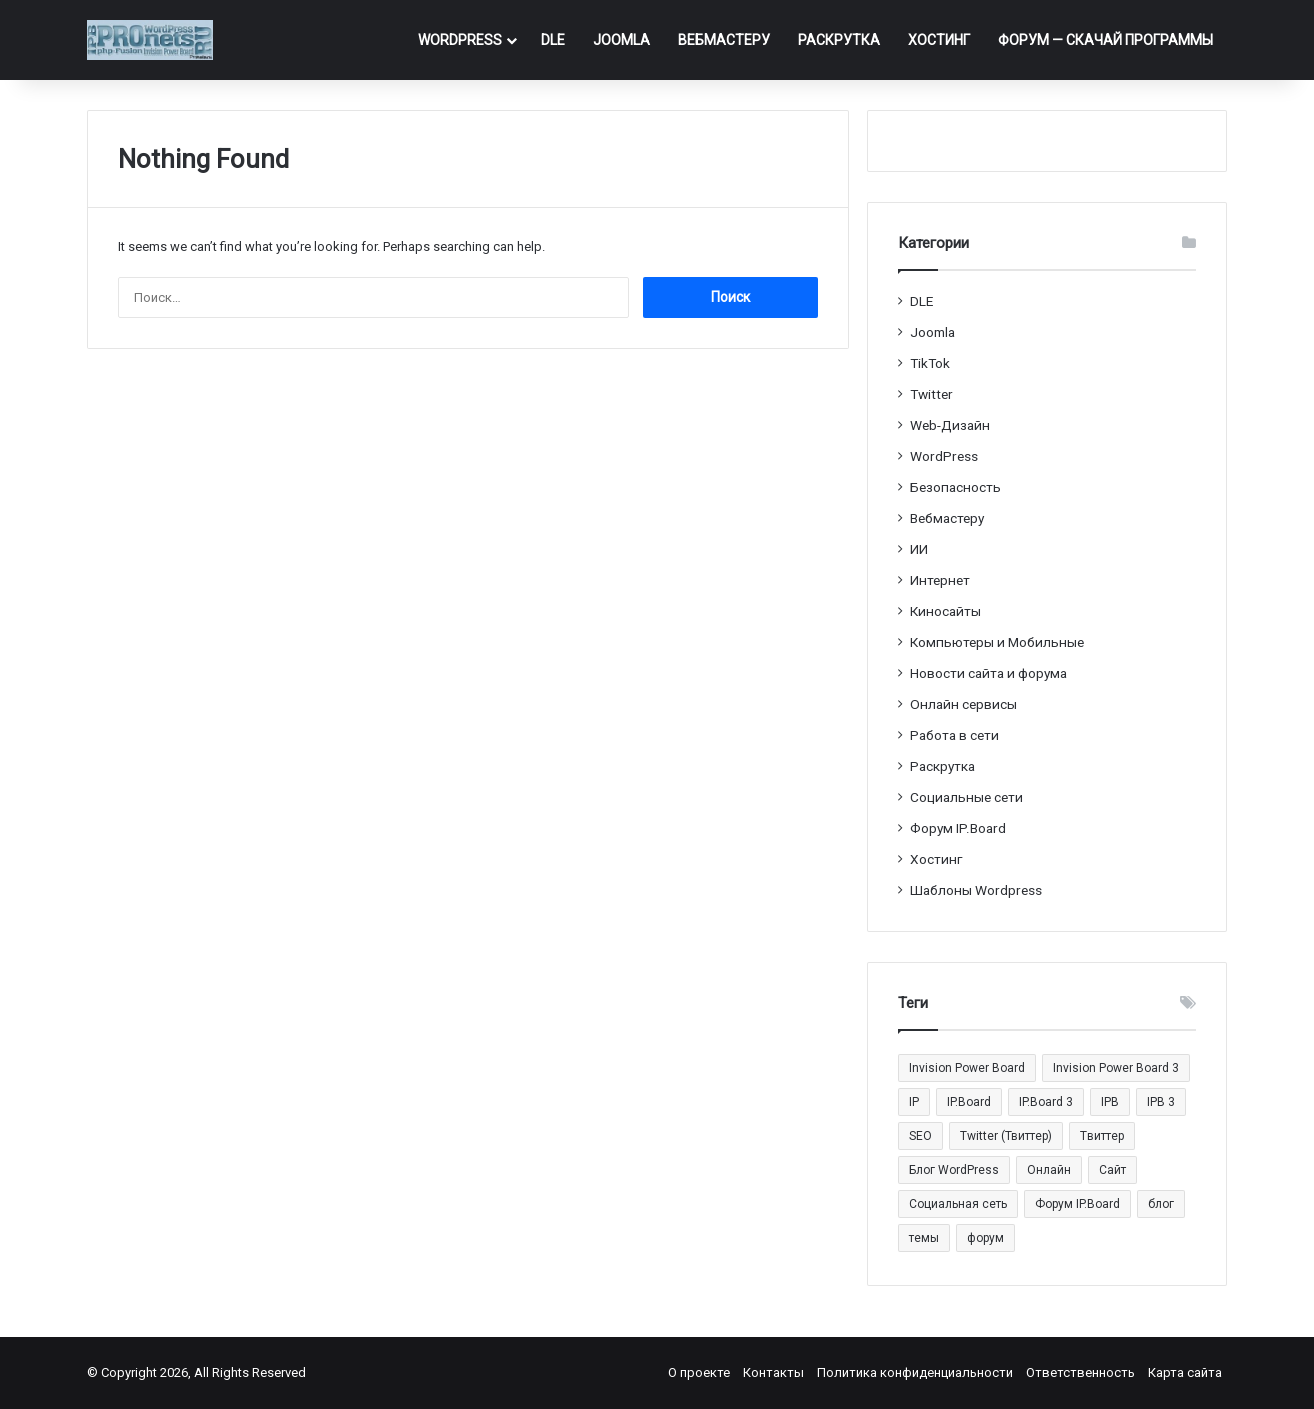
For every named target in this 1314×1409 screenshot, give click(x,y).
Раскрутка (839, 40)
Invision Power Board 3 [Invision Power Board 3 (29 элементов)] (1116, 1068)
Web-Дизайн (950, 425)
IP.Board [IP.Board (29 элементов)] (969, 1102)
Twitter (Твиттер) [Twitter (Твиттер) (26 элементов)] (1006, 1136)
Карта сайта (1185, 1372)
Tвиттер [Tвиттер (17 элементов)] (1102, 1136)
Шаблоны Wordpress (976, 890)
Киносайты (945, 611)
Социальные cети (966, 797)
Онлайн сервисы (963, 704)
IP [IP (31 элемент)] (914, 1102)
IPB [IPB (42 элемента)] (1110, 1102)
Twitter (931, 394)
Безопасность (955, 487)
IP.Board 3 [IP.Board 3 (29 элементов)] (1046, 1102)
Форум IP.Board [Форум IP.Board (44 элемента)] (1077, 1204)
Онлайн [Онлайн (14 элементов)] (1049, 1170)
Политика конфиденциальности (915, 1372)
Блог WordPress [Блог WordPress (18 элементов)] (954, 1170)
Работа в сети (954, 735)
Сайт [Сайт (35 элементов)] (1112, 1170)
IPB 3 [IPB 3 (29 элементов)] (1161, 1102)
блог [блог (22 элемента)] (1161, 1204)
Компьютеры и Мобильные (997, 642)
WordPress (460, 40)
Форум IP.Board (958, 828)
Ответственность (1080, 1372)
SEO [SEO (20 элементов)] (920, 1136)
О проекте (699, 1372)
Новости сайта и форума (988, 673)
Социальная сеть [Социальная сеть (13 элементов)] (958, 1204)
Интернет (940, 580)
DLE (553, 40)
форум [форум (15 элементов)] (985, 1238)
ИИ (919, 549)
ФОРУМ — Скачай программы (1105, 40)
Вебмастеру (724, 40)
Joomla (621, 40)
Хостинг (939, 40)
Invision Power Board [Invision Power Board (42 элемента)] (967, 1068)
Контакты (773, 1372)
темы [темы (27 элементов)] (924, 1238)
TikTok (930, 363)
